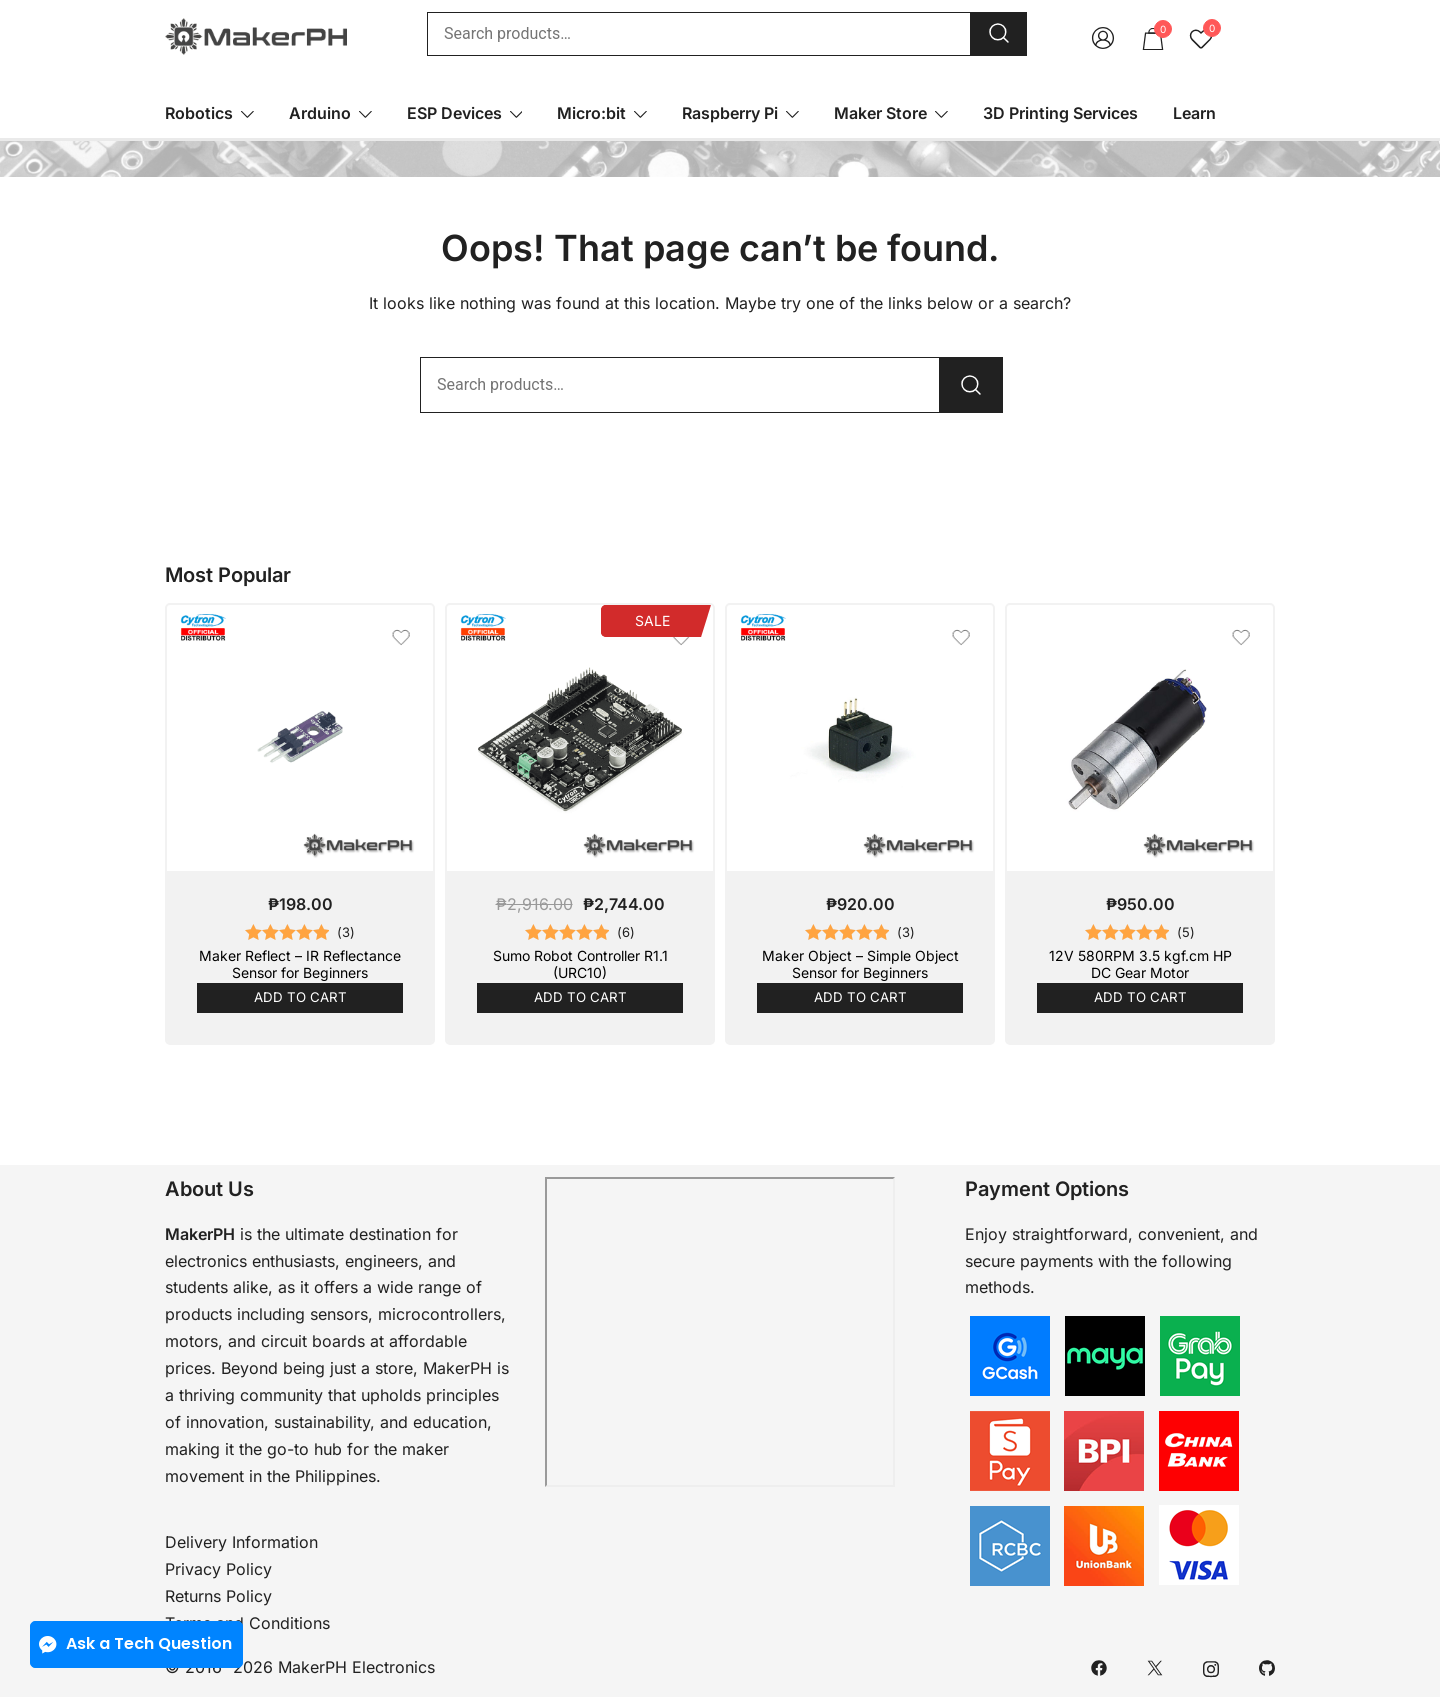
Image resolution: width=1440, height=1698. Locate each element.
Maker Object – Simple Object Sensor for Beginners (860, 964)
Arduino (320, 113)
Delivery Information (241, 1543)
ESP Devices (454, 113)
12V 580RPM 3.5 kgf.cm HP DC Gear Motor (1140, 964)
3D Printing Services (1060, 113)
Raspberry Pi (730, 113)
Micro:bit (591, 113)
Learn (1194, 113)
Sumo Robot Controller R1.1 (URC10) (580, 964)
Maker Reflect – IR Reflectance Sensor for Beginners (300, 964)
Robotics (199, 113)
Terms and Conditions (247, 1624)
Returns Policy (218, 1597)
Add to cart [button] (300, 997)
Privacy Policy (218, 1570)
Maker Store (880, 113)
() (346, 933)
